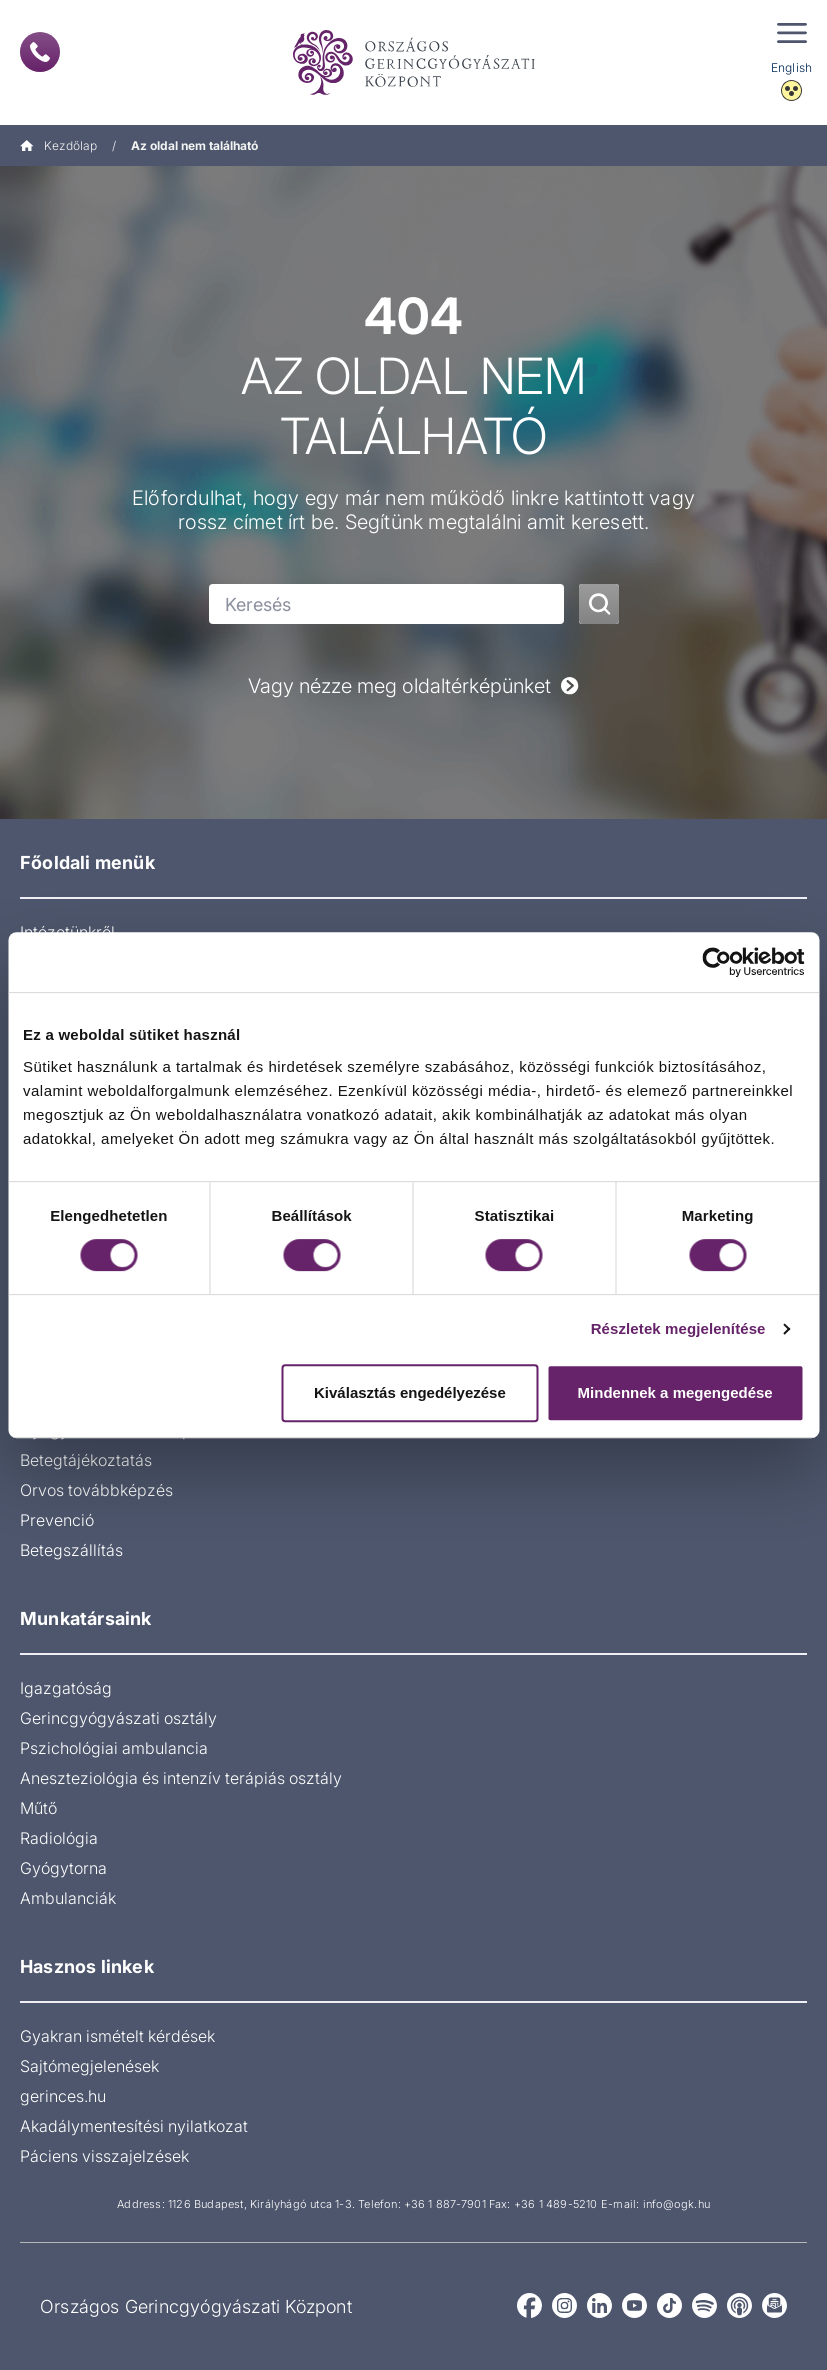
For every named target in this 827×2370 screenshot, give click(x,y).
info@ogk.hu (676, 2204)
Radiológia (59, 1838)
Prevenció (57, 1520)
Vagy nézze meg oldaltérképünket (413, 686)
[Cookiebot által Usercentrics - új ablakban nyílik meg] (716, 962)
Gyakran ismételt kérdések (117, 2036)
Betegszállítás (71, 1550)
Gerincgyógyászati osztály (118, 1718)
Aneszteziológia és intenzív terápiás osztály (181, 1778)
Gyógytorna (63, 1868)
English (791, 67)
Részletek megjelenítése (678, 1328)
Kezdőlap (58, 145)
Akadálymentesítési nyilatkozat (134, 2126)
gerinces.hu (63, 2096)
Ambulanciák (68, 1898)
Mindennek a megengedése (675, 1392)
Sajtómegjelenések (89, 2066)
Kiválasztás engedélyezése (410, 1392)
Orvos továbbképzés (96, 1490)
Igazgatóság (66, 1688)
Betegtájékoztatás (86, 1460)
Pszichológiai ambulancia (114, 1748)
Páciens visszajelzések (104, 2156)
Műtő (38, 1808)
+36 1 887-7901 (445, 2204)
